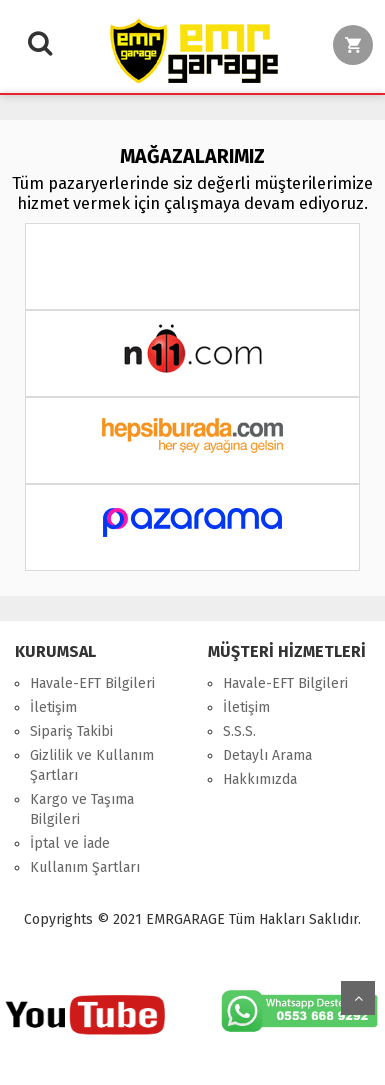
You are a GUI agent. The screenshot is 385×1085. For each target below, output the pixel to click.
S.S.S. (239, 731)
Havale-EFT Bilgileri (92, 683)
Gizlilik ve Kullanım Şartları (92, 765)
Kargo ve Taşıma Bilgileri (82, 809)
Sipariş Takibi (71, 731)
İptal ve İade (70, 843)
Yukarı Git (358, 998)
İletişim (53, 707)
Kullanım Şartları (85, 867)
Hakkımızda (260, 779)
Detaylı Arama (267, 755)
